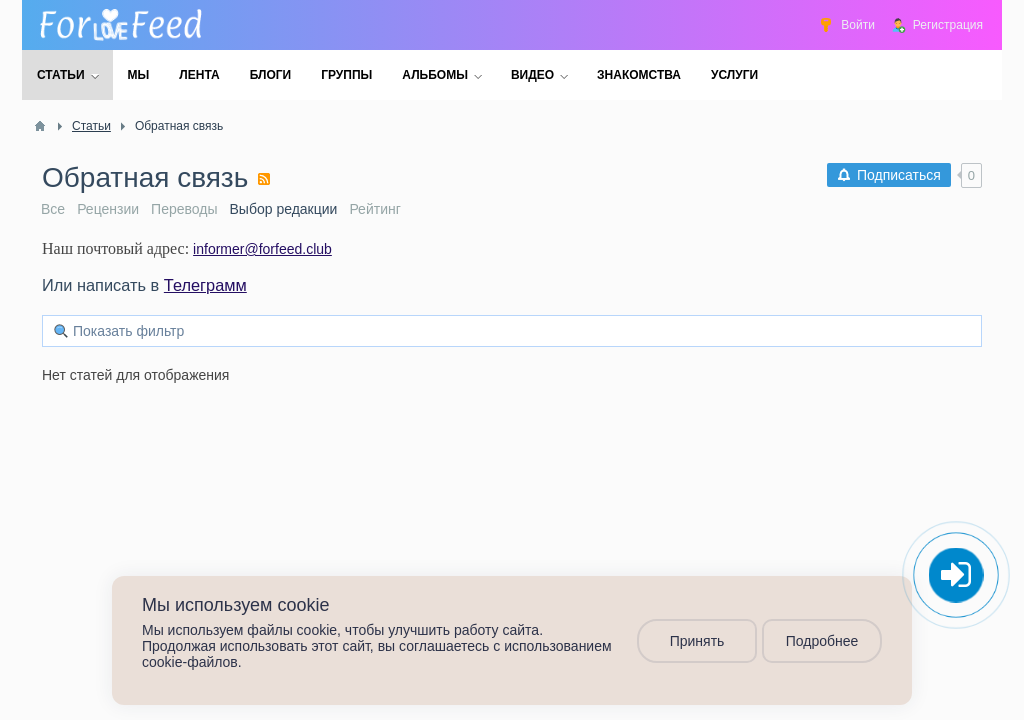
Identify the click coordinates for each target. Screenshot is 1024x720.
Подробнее (822, 641)
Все (53, 209)
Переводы (184, 209)
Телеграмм (205, 285)
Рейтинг (374, 209)
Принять (697, 641)
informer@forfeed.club (262, 249)
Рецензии (108, 209)
